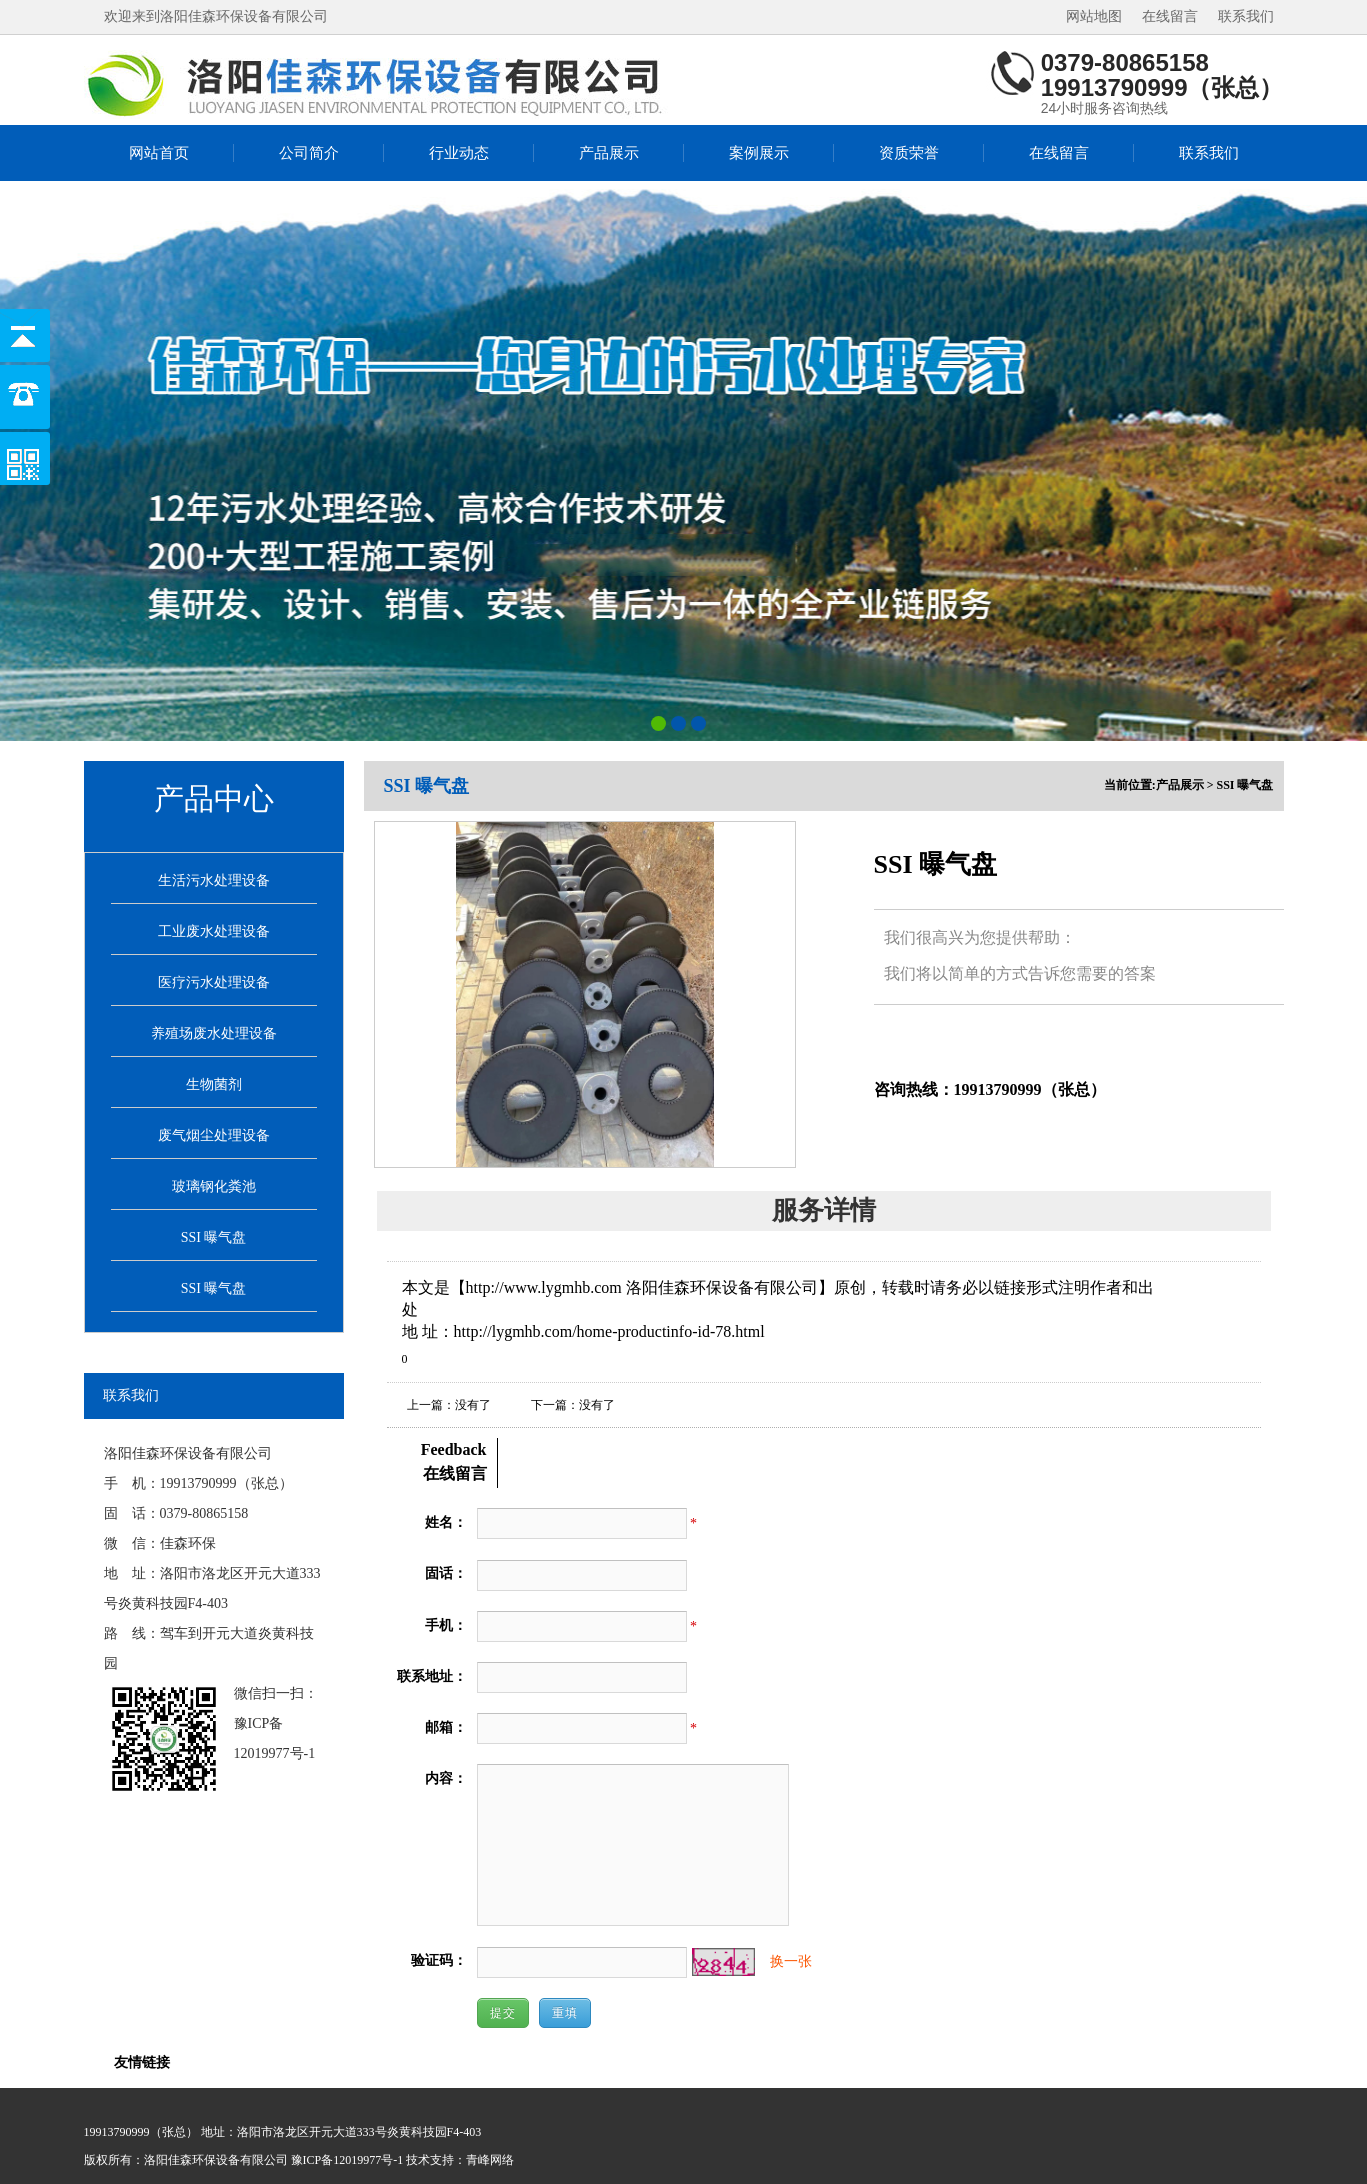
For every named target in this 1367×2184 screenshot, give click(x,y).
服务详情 (824, 1210)
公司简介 (309, 153)
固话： (446, 1573)
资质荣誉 (909, 153)
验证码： (439, 1960)
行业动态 (459, 153)
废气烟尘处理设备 (214, 1135)
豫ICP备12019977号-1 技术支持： (379, 2160)
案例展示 (759, 153)
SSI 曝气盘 (214, 1237)
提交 (503, 2013)
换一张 (791, 1961)
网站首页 (159, 153)
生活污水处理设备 (214, 880)
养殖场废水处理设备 (214, 1033)
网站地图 (1094, 16)
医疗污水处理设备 (214, 982)
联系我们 (1246, 16)
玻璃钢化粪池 (214, 1186)
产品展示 (609, 153)
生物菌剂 (214, 1084)
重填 (565, 2013)
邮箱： (446, 1727)
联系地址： (432, 1676)
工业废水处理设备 (214, 931)
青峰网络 (490, 2160)
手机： (446, 1625)
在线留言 (1170, 16)
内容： (446, 1778)
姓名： (446, 1522)
